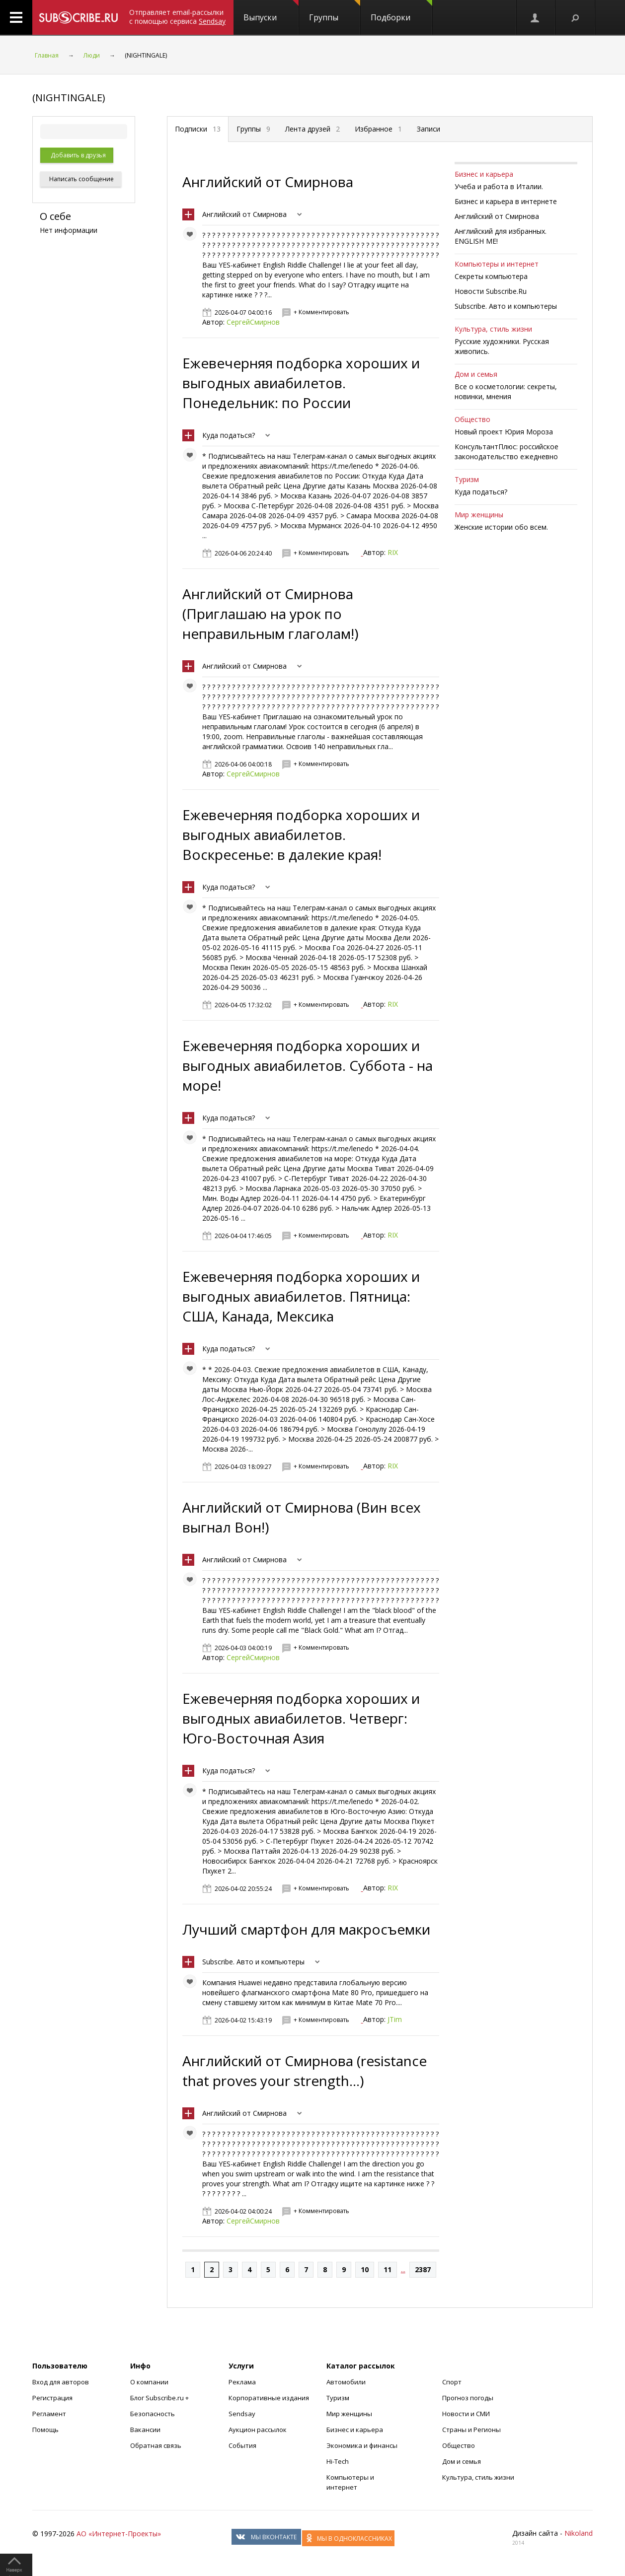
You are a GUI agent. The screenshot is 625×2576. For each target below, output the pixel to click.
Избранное (378, 129)
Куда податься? (228, 435)
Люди (91, 55)
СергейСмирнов (253, 322)
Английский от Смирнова (267, 181)
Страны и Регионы (471, 2429)
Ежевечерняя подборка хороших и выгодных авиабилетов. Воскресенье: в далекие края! (301, 834)
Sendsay (242, 2413)
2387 (423, 2269)
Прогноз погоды (467, 2397)
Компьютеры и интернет (497, 264)
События (242, 2445)
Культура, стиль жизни (493, 329)
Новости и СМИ (466, 2413)
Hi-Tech (337, 2461)
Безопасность (152, 2413)
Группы (334, 11)
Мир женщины (479, 514)
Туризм (467, 479)
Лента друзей (312, 129)
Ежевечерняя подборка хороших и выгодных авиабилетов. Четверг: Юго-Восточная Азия (301, 1718)
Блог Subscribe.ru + (160, 2397)
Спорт (452, 2381)
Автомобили (346, 2381)
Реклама (242, 2381)
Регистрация (52, 2397)
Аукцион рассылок (258, 2429)
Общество (472, 419)
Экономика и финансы (361, 2445)
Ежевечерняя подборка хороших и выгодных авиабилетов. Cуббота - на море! (307, 1065)
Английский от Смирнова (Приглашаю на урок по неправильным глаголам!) (270, 613)
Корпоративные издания (269, 2397)
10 (365, 2269)
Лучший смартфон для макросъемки (306, 1929)
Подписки (198, 129)
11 (387, 2269)
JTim (395, 2019)
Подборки (401, 11)
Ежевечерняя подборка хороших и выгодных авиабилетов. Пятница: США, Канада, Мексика (301, 1296)
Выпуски (271, 11)
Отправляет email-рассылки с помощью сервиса (177, 16)
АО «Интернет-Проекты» (119, 2533)
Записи (428, 129)
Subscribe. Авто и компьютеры (253, 1961)
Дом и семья (476, 374)
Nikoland (578, 2533)
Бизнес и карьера (484, 174)
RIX (393, 552)
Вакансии (145, 2429)
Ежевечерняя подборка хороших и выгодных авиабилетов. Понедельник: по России (301, 382)
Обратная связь (155, 2445)
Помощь (45, 2429)
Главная (47, 55)
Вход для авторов (60, 2381)
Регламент (49, 2413)
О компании (149, 2381)
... (403, 2269)
